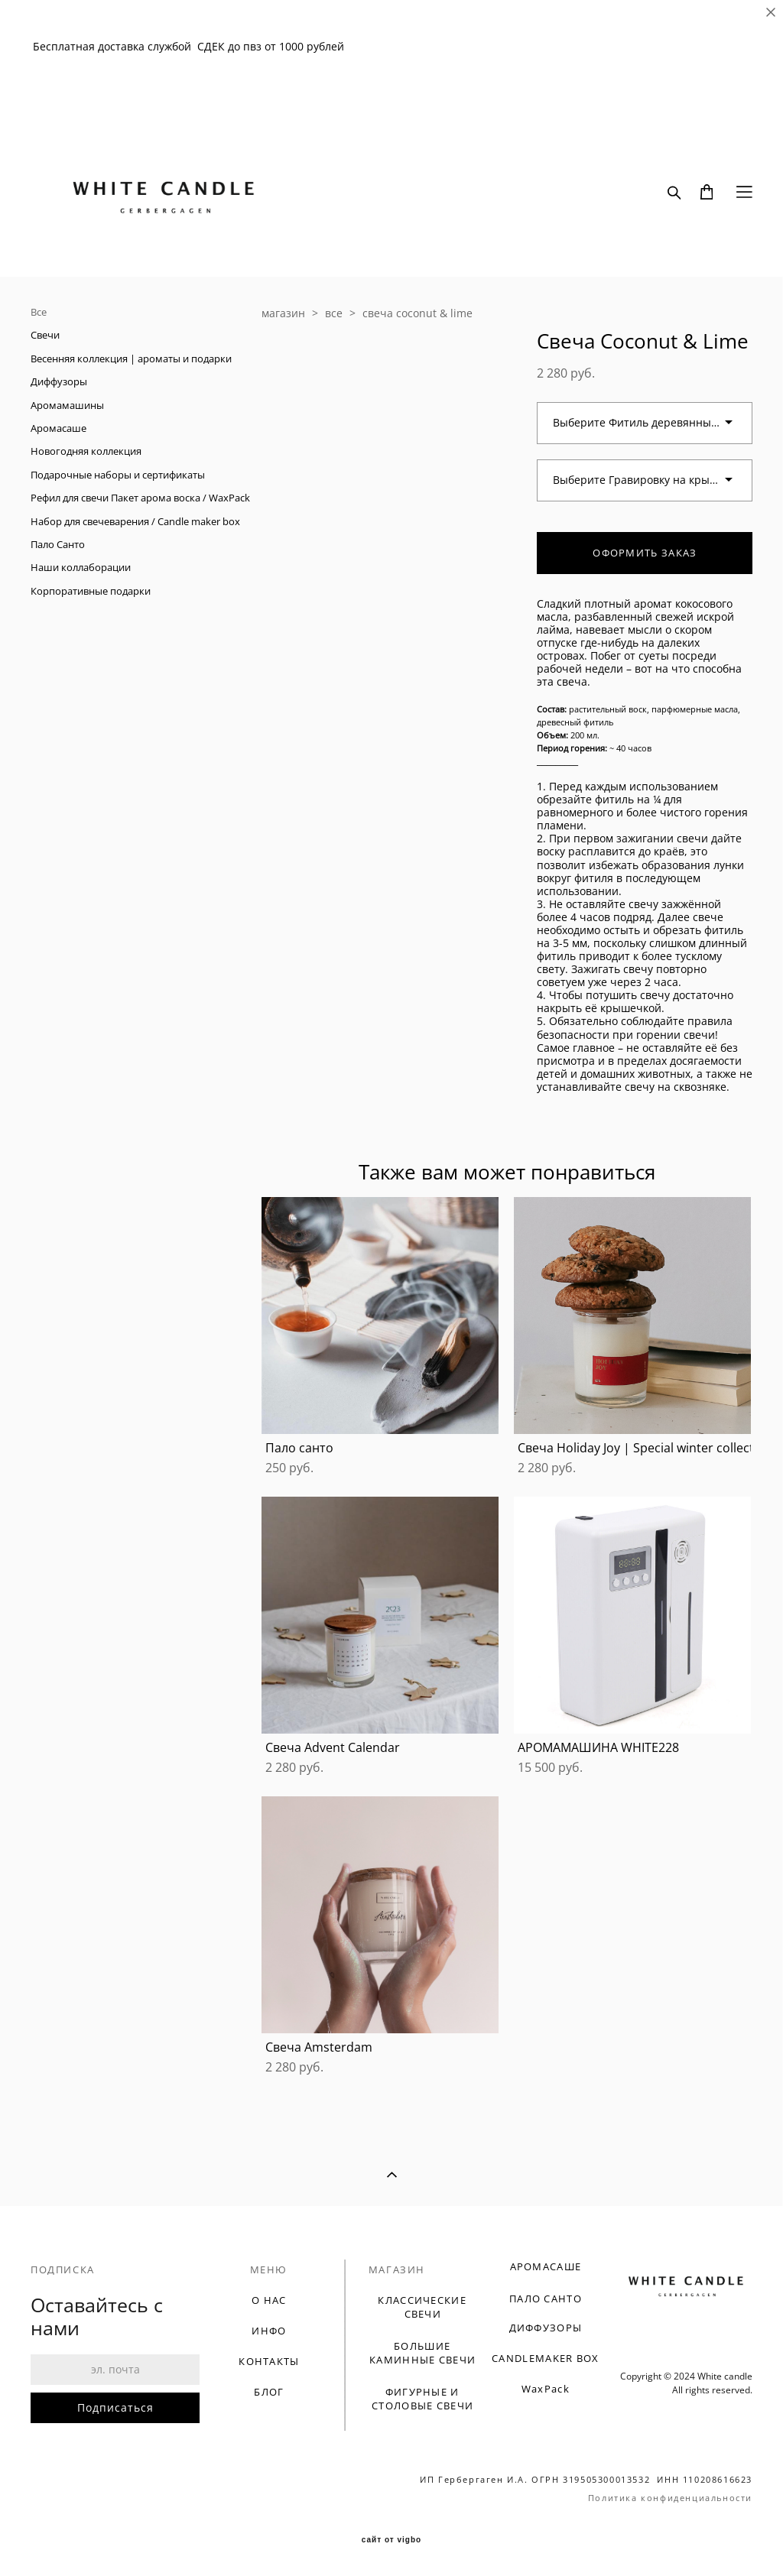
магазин (283, 313)
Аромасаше (58, 428)
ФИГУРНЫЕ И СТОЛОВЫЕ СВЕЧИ (422, 2398)
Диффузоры (59, 381)
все (334, 313)
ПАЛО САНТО (545, 2298)
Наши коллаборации (81, 567)
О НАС (269, 2300)
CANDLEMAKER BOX (545, 2358)
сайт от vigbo (391, 2540)
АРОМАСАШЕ (546, 2266)
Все (39, 312)
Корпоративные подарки (91, 591)
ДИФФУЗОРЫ (546, 2327)
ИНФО (269, 2331)
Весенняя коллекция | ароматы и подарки (131, 358)
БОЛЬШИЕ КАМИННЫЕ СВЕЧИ (422, 2353)
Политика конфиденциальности (670, 2497)
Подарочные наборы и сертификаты (118, 475)
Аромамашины (67, 405)
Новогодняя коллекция (86, 451)
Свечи (45, 335)
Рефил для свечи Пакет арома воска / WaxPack (140, 497)
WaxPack (545, 2389)
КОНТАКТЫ (269, 2361)
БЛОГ (269, 2392)
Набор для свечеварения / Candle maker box (135, 521)
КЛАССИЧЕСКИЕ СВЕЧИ (422, 2307)
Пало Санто (58, 544)
